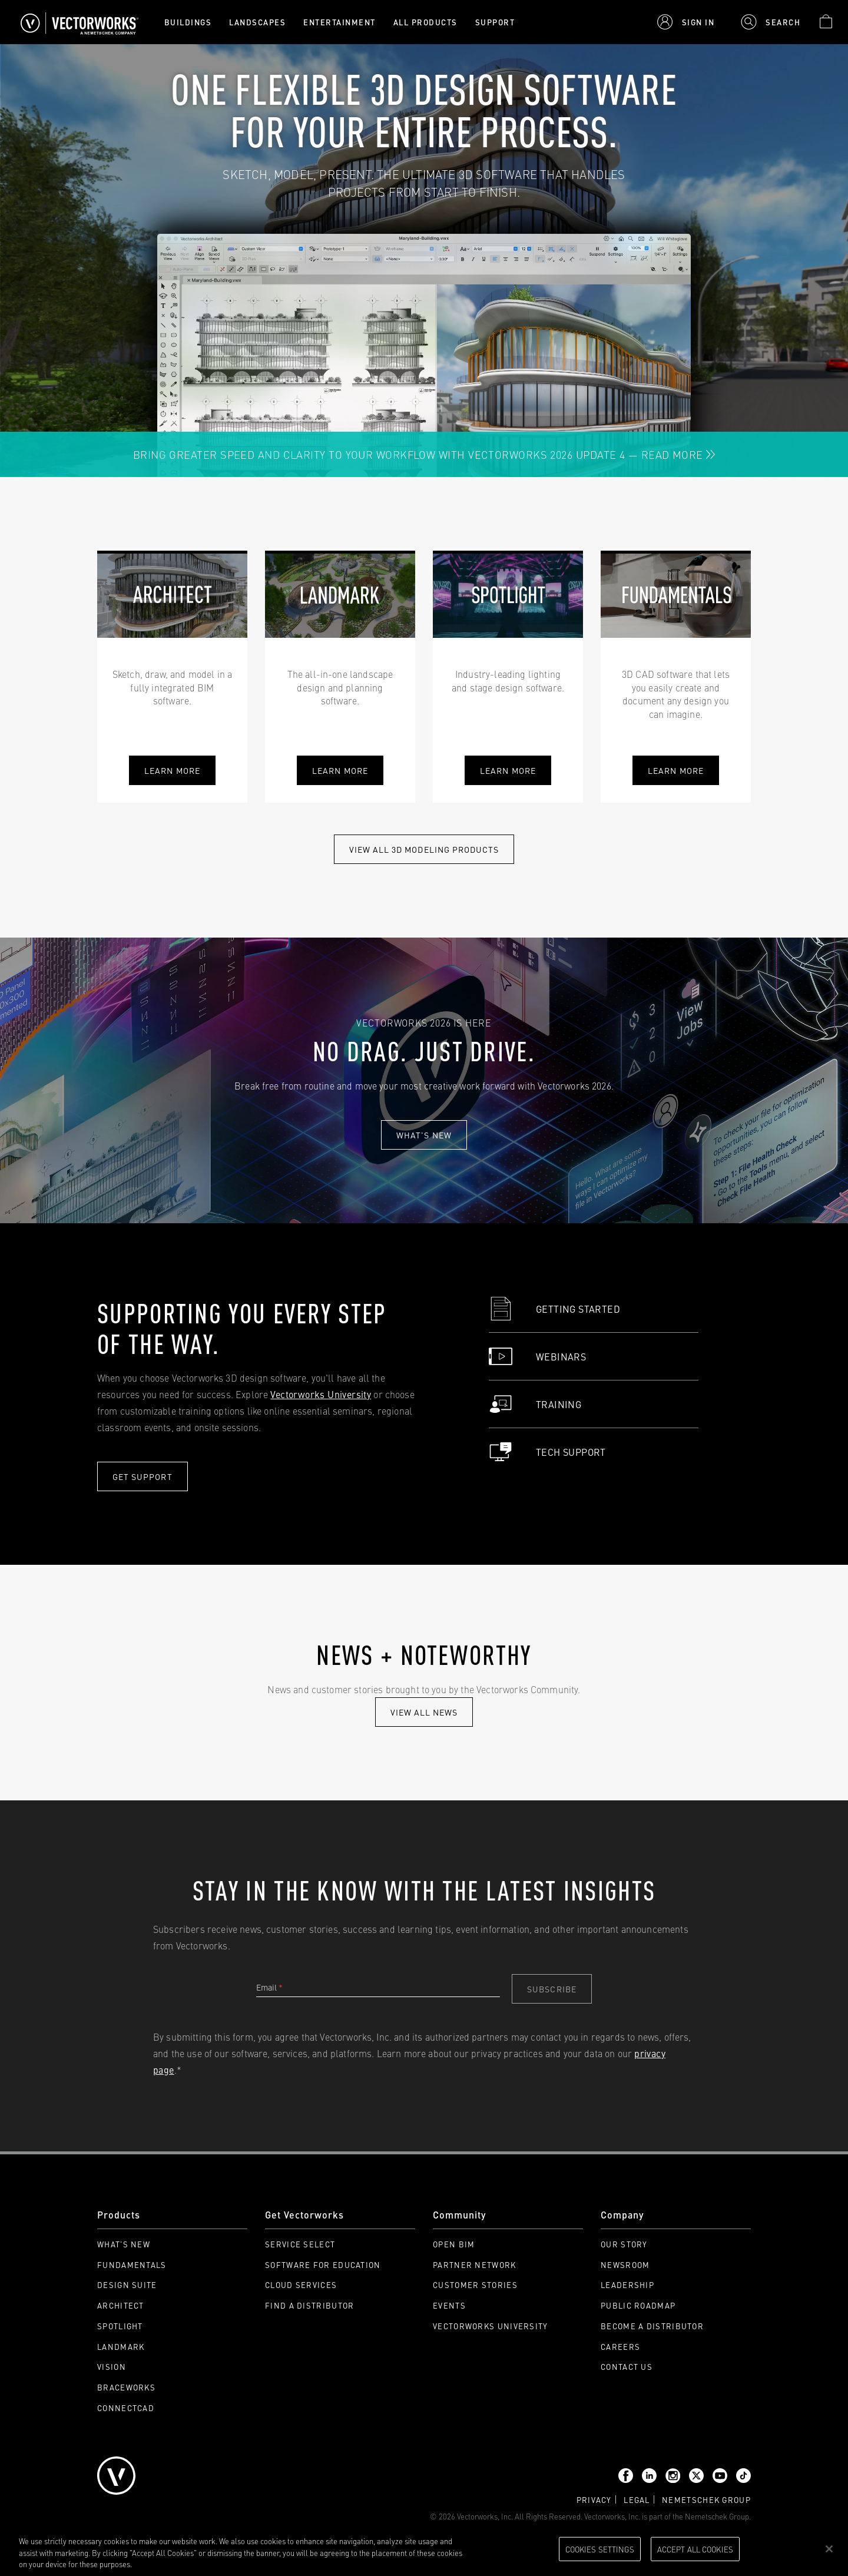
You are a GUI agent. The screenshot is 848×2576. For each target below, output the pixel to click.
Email (269, 1987)
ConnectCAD (125, 2407)
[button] (686, 22)
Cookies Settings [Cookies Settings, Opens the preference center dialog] (599, 2548)
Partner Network (474, 2264)
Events (449, 2305)
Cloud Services (301, 2284)
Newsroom (625, 2264)
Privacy (594, 2499)
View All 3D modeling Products (424, 849)
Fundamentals (132, 2264)
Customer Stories (475, 2284)
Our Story (624, 2244)
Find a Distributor (309, 2305)
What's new (424, 1135)
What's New (123, 2244)
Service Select (300, 2244)
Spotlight (120, 2326)
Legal (637, 2499)
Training (535, 1404)
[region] (424, 2550)
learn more (340, 770)
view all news (424, 1712)
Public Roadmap (638, 2305)
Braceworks (126, 2387)
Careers (620, 2346)
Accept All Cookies (695, 2548)
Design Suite (127, 2284)
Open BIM (454, 2244)
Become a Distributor (652, 2326)
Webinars (537, 1356)
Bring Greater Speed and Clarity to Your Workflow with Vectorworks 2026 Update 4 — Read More (424, 454)
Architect (120, 2305)
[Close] (829, 2549)
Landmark (120, 2346)
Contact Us (626, 2366)
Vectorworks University (320, 1394)
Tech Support (547, 1452)
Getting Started (554, 1308)
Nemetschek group (706, 2499)
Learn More (172, 770)
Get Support (142, 1476)
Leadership (627, 2284)
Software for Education (323, 2264)
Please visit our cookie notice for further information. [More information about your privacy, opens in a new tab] (222, 2563)
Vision (111, 2366)
